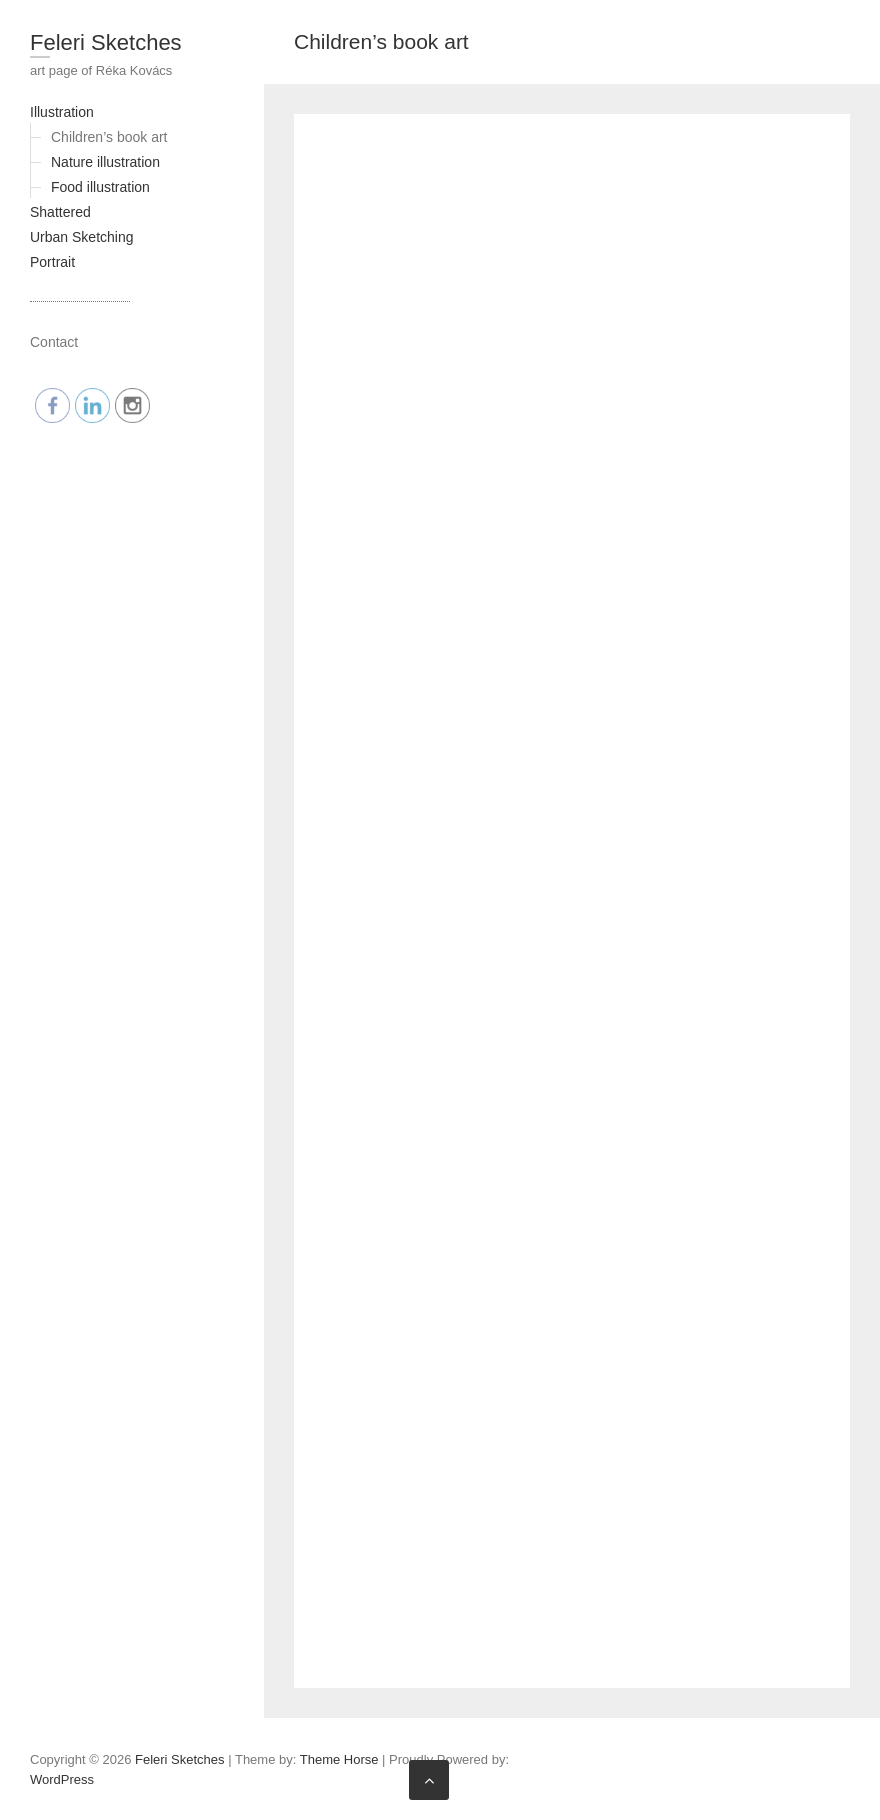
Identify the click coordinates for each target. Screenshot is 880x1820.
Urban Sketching (82, 237)
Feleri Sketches (106, 42)
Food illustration (100, 187)
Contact (54, 342)
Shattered (60, 212)
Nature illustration (105, 162)
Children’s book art (109, 137)
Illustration (62, 112)
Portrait (52, 262)
